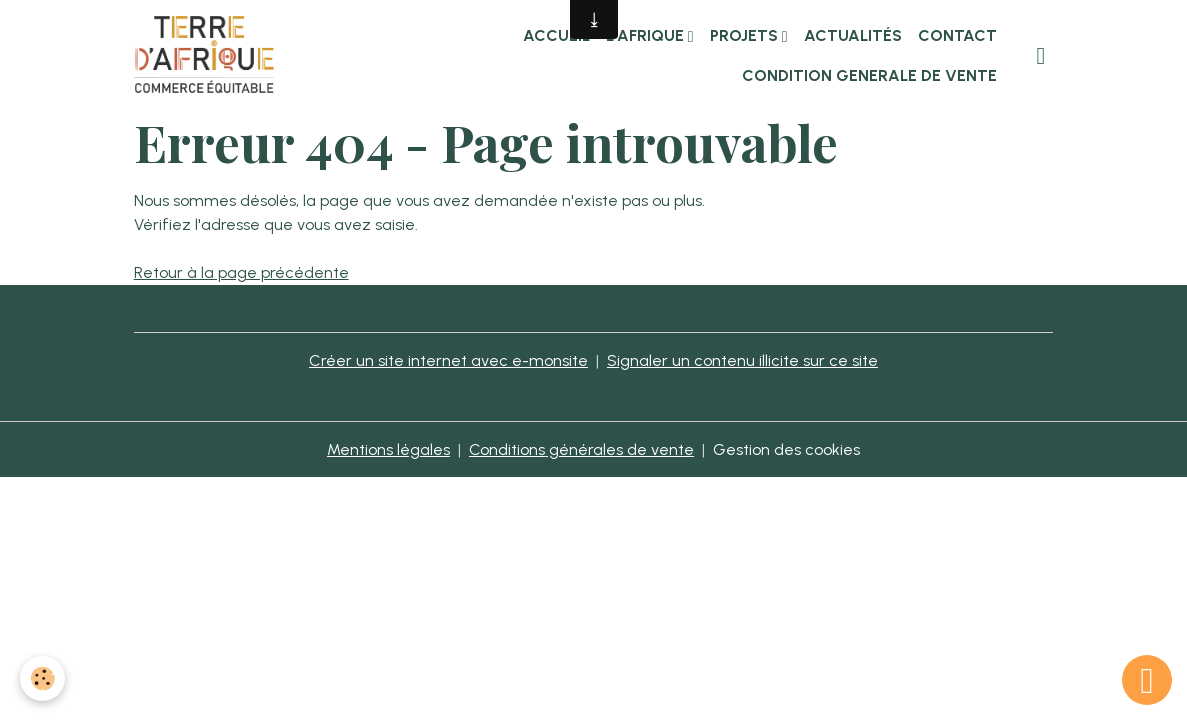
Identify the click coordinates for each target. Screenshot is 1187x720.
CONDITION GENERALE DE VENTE (869, 75)
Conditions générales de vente (581, 449)
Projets (746, 35)
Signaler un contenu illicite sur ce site (742, 360)
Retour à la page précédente (241, 272)
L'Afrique (647, 35)
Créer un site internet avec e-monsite (448, 360)
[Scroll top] (1147, 680)
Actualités (853, 35)
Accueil (556, 35)
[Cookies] (42, 678)
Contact (957, 35)
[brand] (204, 56)
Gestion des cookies (786, 449)
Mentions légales (388, 449)
